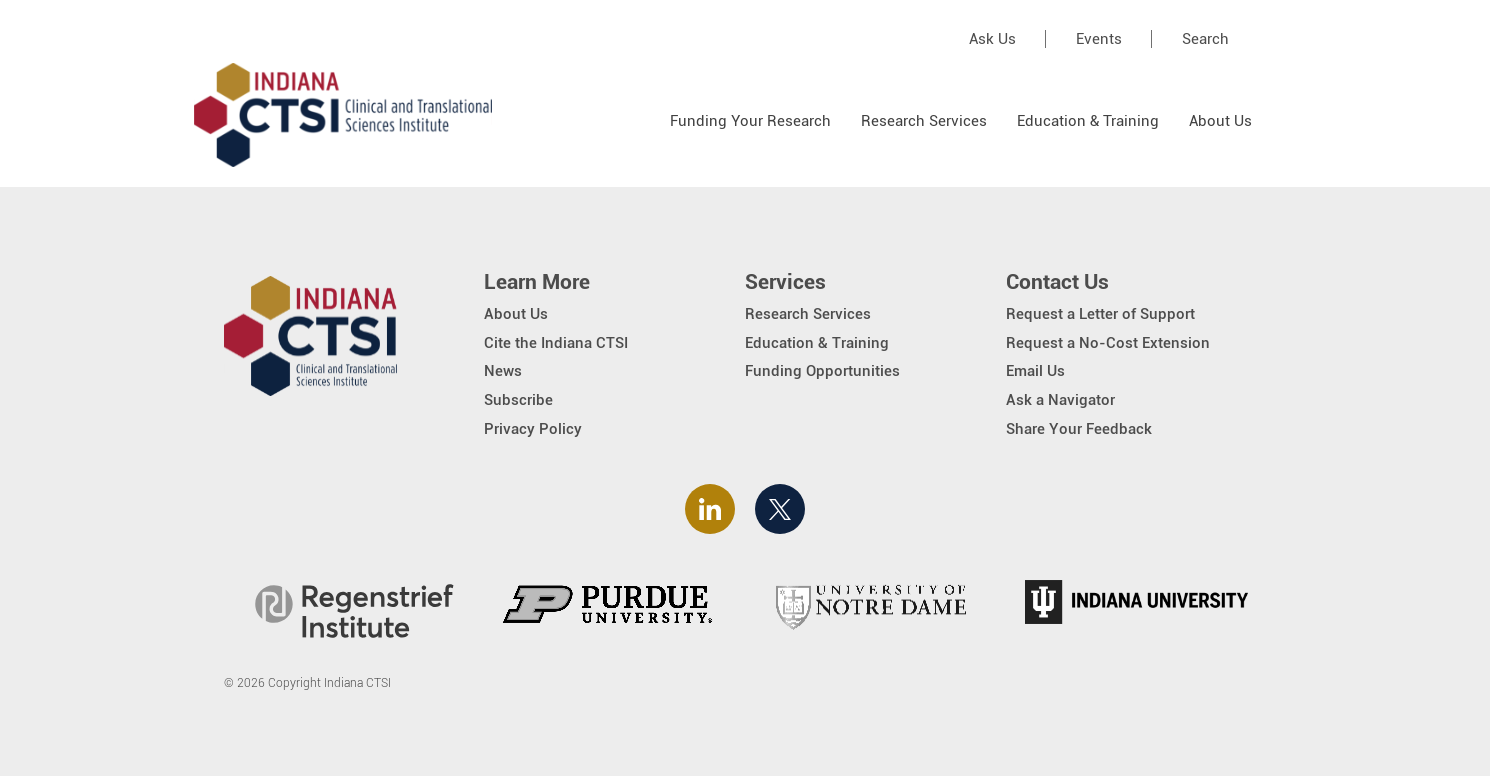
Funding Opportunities (822, 371)
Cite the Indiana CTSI (556, 343)
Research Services (924, 121)
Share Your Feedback (1079, 429)
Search (1205, 39)
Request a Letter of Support (1100, 314)
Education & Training (1088, 121)
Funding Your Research (750, 121)
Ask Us (992, 39)
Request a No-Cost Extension (1108, 343)
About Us (1220, 121)
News (503, 371)
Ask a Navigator (1060, 400)
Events (1099, 39)
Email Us (1035, 371)
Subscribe (518, 400)
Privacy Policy (533, 429)
